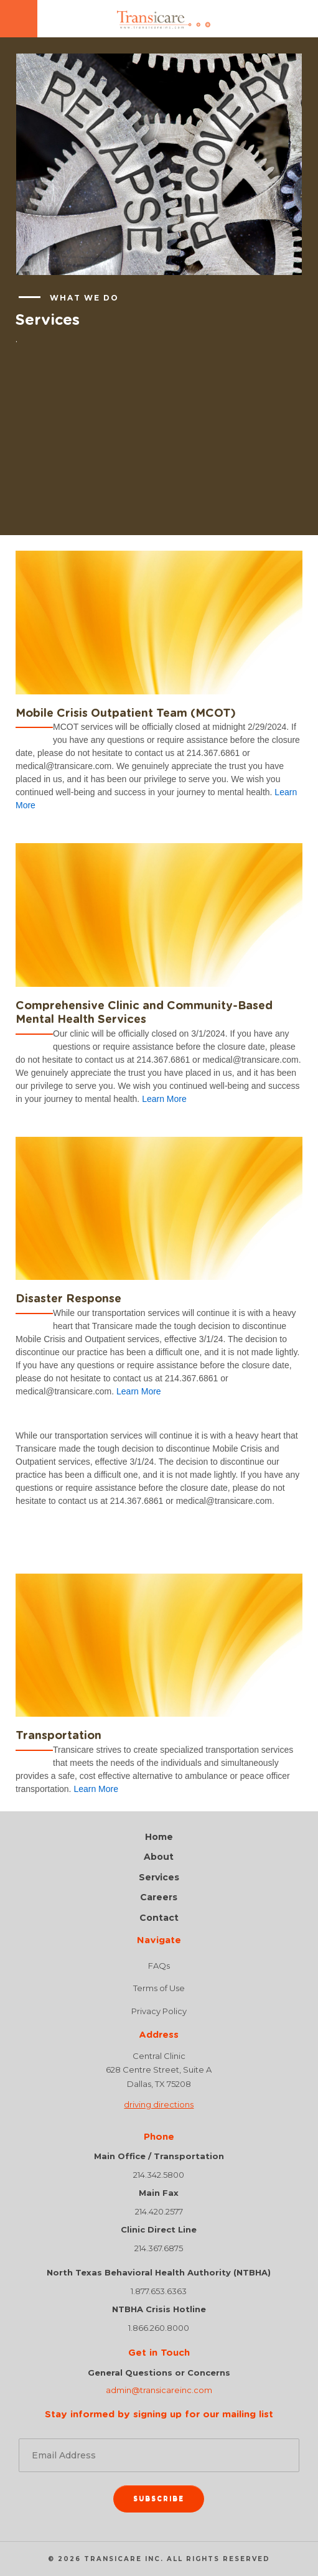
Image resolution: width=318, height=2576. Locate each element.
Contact (159, 1918)
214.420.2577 (159, 2211)
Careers (158, 1897)
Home (159, 1837)
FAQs (159, 1966)
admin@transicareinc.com (159, 2390)
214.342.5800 (158, 2175)
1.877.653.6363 (159, 2291)
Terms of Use (159, 1988)
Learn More (164, 1099)
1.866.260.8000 (158, 2328)
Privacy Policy (159, 2011)
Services (159, 1877)
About (159, 1857)
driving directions (159, 2104)
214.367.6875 (158, 2248)
